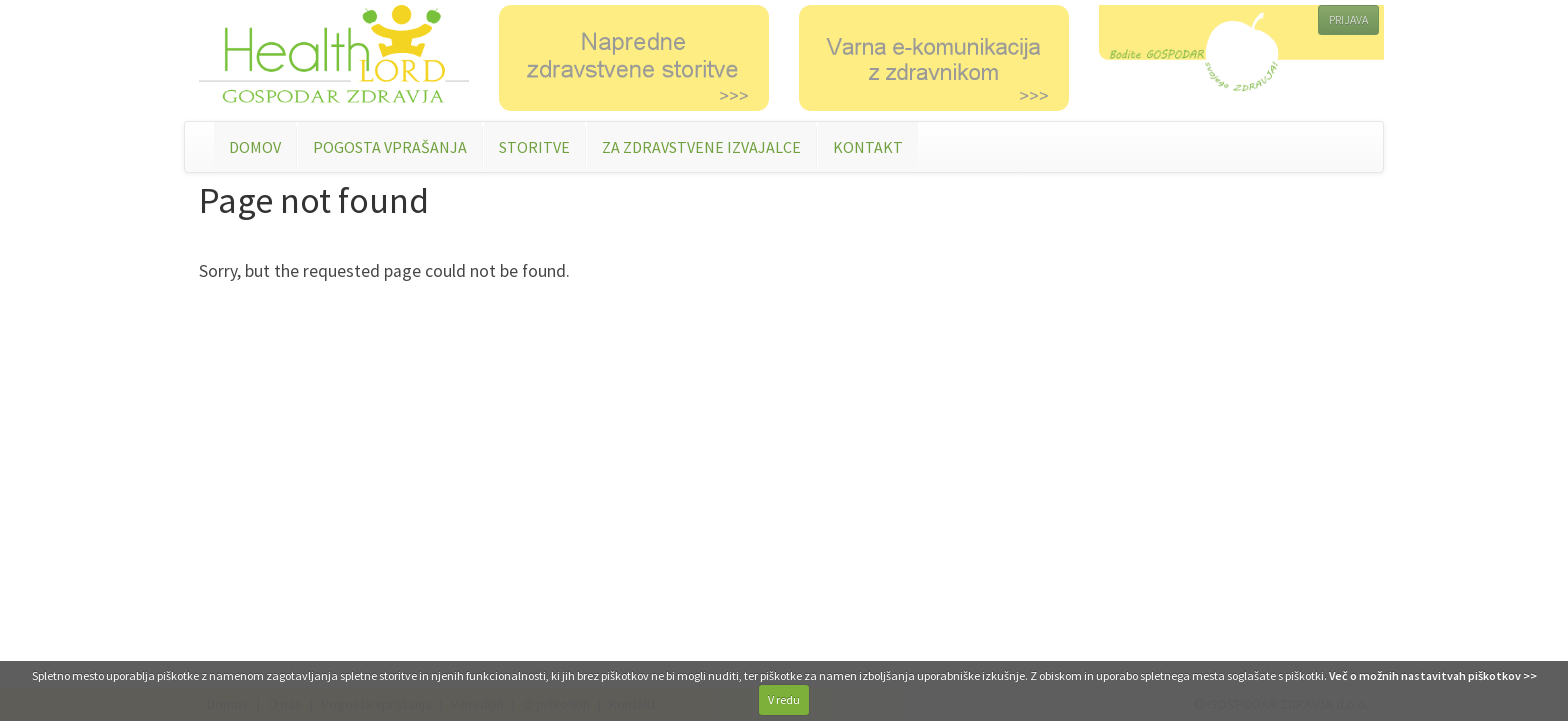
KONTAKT (868, 147)
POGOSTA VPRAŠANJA (390, 147)
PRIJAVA (1348, 19)
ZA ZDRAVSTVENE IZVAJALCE (701, 147)
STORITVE (534, 147)
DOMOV (255, 147)
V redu (784, 699)
